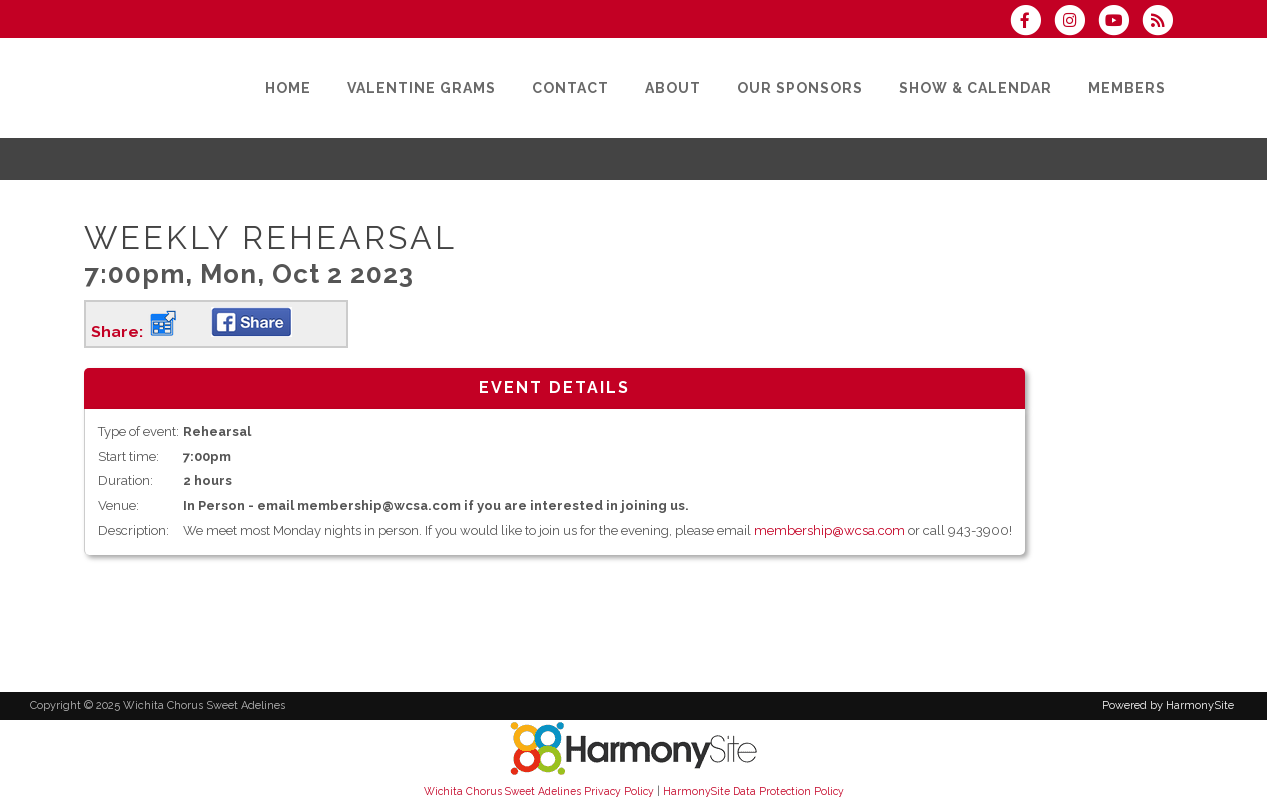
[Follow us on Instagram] (1076, 22)
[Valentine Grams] (421, 88)
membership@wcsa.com (829, 530)
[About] (673, 88)
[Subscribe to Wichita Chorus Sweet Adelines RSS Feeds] (1162, 22)
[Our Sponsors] (800, 88)
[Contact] (570, 88)
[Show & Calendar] (975, 88)
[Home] (288, 88)
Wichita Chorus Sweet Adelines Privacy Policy (539, 791)
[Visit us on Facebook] (1032, 22)
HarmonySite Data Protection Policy (753, 791)
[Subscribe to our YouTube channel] (1120, 22)
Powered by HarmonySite (1168, 705)
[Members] (1127, 88)
